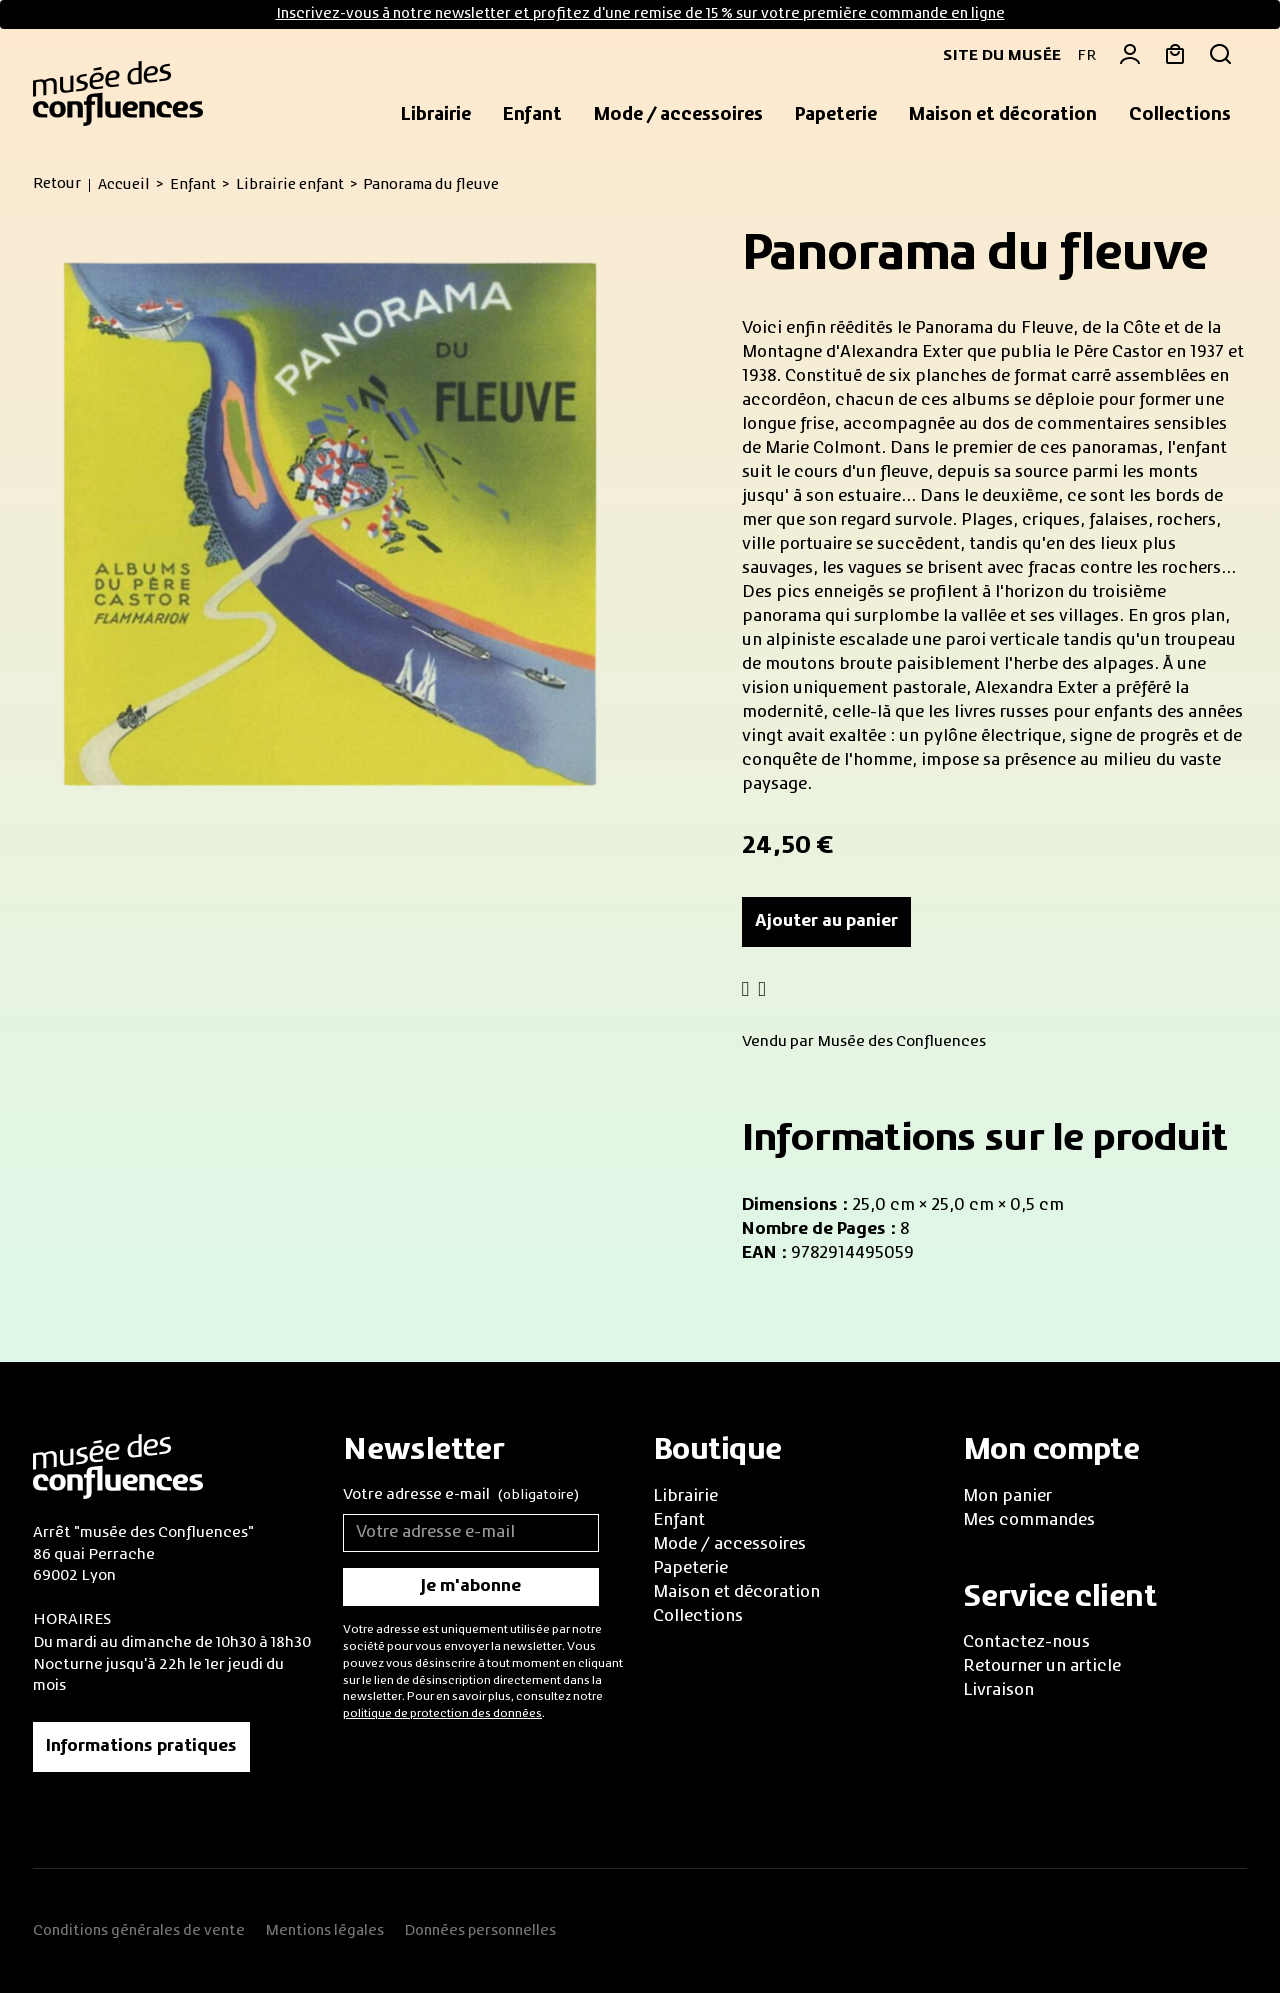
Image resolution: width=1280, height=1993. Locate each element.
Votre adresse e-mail (461, 1496)
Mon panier (1007, 1497)
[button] (436, 116)
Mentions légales (324, 1931)
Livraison (998, 1691)
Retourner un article (1042, 1667)
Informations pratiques (141, 1747)
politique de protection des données (442, 1714)
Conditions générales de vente (139, 1931)
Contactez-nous (1026, 1643)
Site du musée (994, 56)
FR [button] (1086, 56)
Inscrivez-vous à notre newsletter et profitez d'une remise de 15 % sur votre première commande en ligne (640, 14)
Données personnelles (480, 1931)
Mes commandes (1029, 1521)
